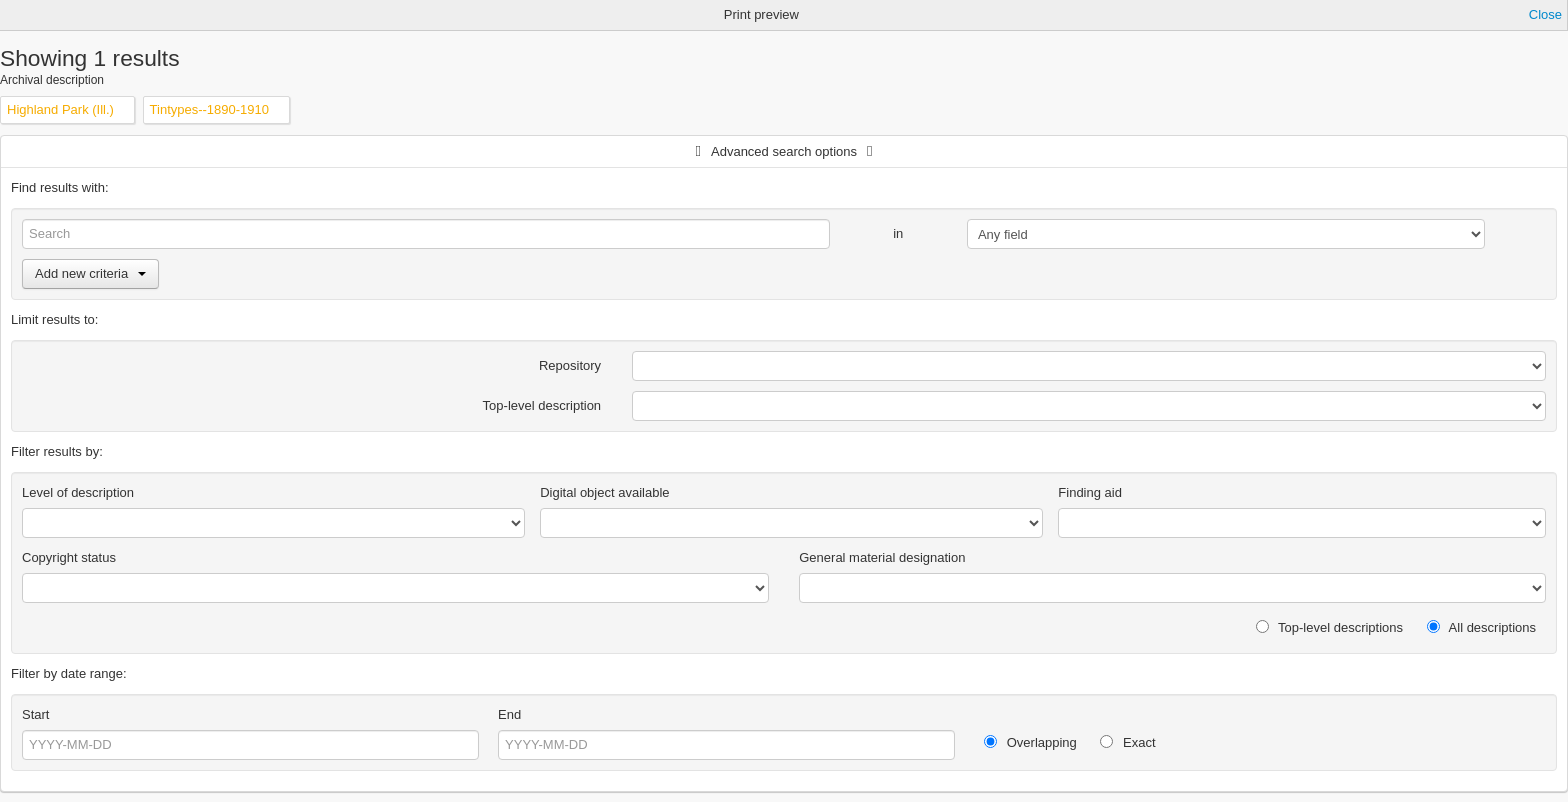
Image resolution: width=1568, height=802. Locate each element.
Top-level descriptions (1329, 627)
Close (1545, 14)
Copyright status (69, 557)
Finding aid (1090, 492)
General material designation (882, 557)
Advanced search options (784, 151)
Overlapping (1030, 742)
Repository (570, 365)
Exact (1127, 742)
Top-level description (542, 405)
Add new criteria (90, 273)
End (509, 714)
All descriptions (1481, 627)
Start (35, 714)
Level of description (78, 492)
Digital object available (604, 492)
